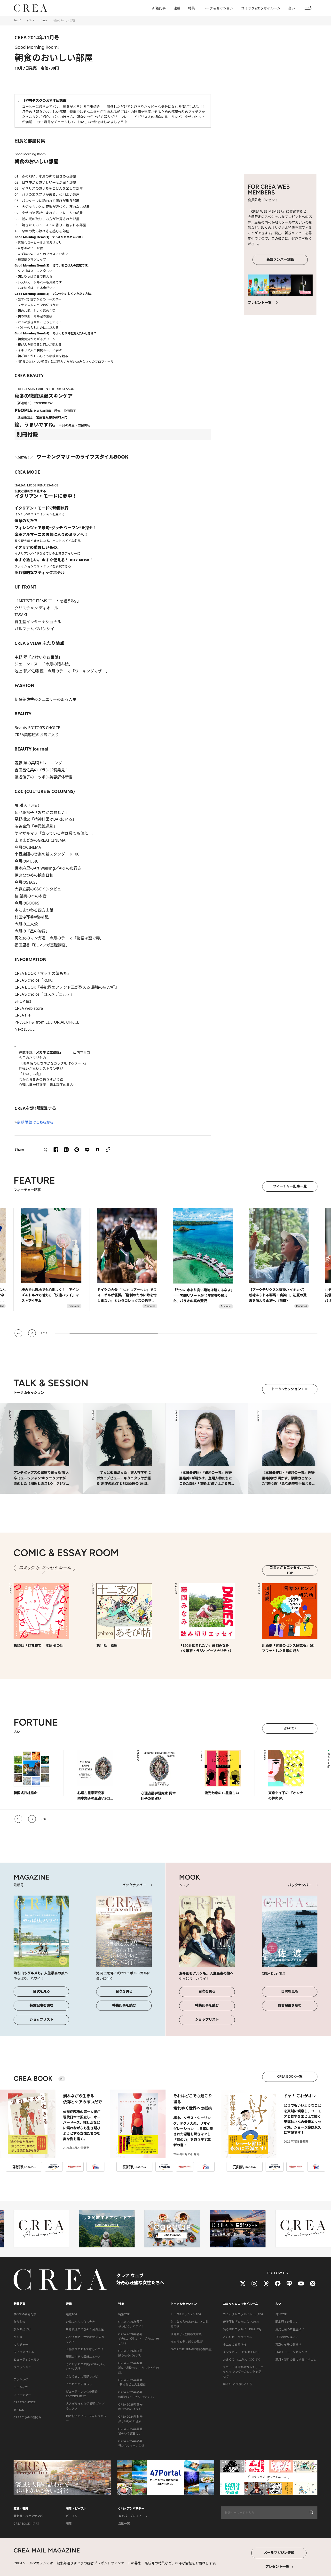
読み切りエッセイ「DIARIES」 (243, 2329)
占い (291, 8)
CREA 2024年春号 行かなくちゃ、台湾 (131, 2443)
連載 (176, 8)
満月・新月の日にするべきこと (295, 2359)
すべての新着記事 (25, 2314)
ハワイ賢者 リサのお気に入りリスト (85, 2339)
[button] (18, 1333)
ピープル (71, 2516)
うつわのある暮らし (79, 2384)
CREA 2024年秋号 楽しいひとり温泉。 (131, 2419)
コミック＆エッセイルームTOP (289, 1570)
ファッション (22, 2367)
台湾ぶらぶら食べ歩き (80, 2322)
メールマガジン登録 (279, 2553)
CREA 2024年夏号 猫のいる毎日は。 (130, 2431)
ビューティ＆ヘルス (26, 2359)
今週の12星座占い (287, 2337)
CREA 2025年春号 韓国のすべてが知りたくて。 (137, 2394)
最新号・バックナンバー (30, 2516)
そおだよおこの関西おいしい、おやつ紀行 (86, 2367)
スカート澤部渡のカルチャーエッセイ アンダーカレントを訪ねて (243, 2372)
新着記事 (159, 8)
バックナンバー (134, 1885)
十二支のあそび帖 (234, 2344)
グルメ (18, 2337)
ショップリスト (41, 2019)
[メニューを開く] (308, 8)
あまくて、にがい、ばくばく (241, 2359)
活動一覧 (124, 2523)
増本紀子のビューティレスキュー (86, 2418)
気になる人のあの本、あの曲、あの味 (191, 2324)
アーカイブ (21, 2387)
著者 (69, 2523)
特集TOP (124, 2314)
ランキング (21, 2379)
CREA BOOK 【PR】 (27, 2523)
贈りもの (19, 2322)
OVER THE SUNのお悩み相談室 (191, 2349)
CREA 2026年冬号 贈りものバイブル (130, 2353)
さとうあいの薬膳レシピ (82, 2376)
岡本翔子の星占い (287, 2322)
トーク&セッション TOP (289, 1389)
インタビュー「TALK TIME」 (241, 2352)
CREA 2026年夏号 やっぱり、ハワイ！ (131, 2324)
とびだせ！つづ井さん (237, 2337)
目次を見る (41, 1991)
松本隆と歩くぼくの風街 (187, 2341)
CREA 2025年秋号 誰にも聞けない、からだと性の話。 (138, 2367)
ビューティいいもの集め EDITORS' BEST (82, 2394)
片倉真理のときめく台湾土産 (85, 2329)
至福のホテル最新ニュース (83, 2356)
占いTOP (289, 1728)
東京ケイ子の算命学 (288, 2344)
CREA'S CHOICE (25, 2402)
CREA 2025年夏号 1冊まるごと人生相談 (132, 2382)
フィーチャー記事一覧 (290, 1186)
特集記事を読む (41, 2005)
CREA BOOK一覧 (289, 2076)
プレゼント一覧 (259, 302)
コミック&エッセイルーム (260, 8)
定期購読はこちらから (35, 1122)
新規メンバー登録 (280, 259)
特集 (191, 8)
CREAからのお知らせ (28, 2417)
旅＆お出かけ (22, 2329)
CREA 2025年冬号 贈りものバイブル (130, 2407)
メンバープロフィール (132, 2516)
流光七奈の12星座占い (289, 2329)
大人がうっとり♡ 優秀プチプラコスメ (85, 2406)
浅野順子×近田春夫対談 (186, 2334)
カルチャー (21, 2344)
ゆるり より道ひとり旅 (237, 2384)
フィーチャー (22, 2395)
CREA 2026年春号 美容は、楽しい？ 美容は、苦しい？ (138, 2339)
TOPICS (19, 2410)
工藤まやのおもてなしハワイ (85, 2349)
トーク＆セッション (218, 8)
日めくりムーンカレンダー (292, 2352)
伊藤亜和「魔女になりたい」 (242, 2322)
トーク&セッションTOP (186, 2314)
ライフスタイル (24, 2352)
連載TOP (71, 2314)
